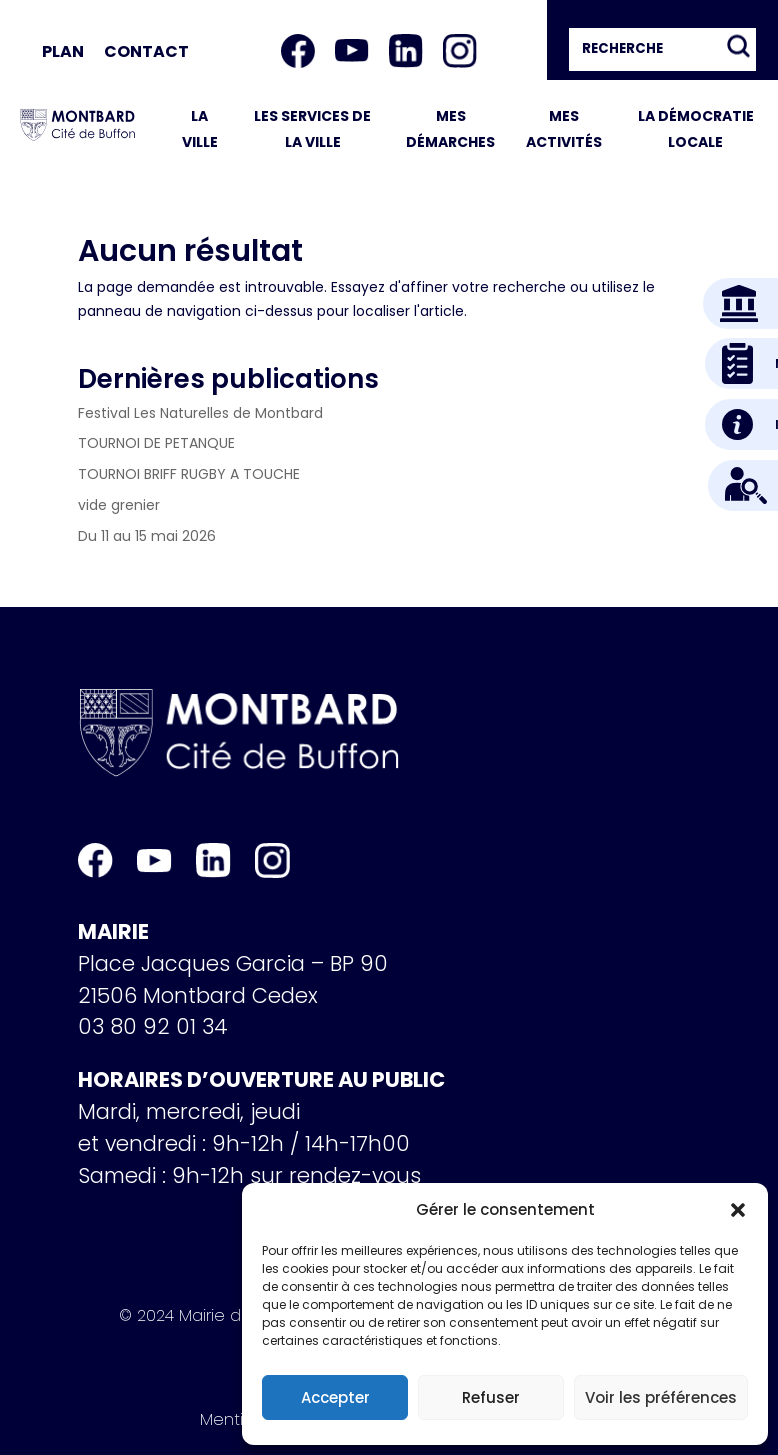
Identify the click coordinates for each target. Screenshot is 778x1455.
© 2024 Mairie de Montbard (227, 1319)
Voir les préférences (661, 1397)
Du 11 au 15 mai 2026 (147, 536)
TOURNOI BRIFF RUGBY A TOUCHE (189, 474)
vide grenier (119, 505)
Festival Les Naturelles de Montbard (200, 413)
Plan (63, 51)
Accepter (335, 1397)
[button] (738, 1210)
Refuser (491, 1397)
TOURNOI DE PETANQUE (156, 443)
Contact (146, 51)
